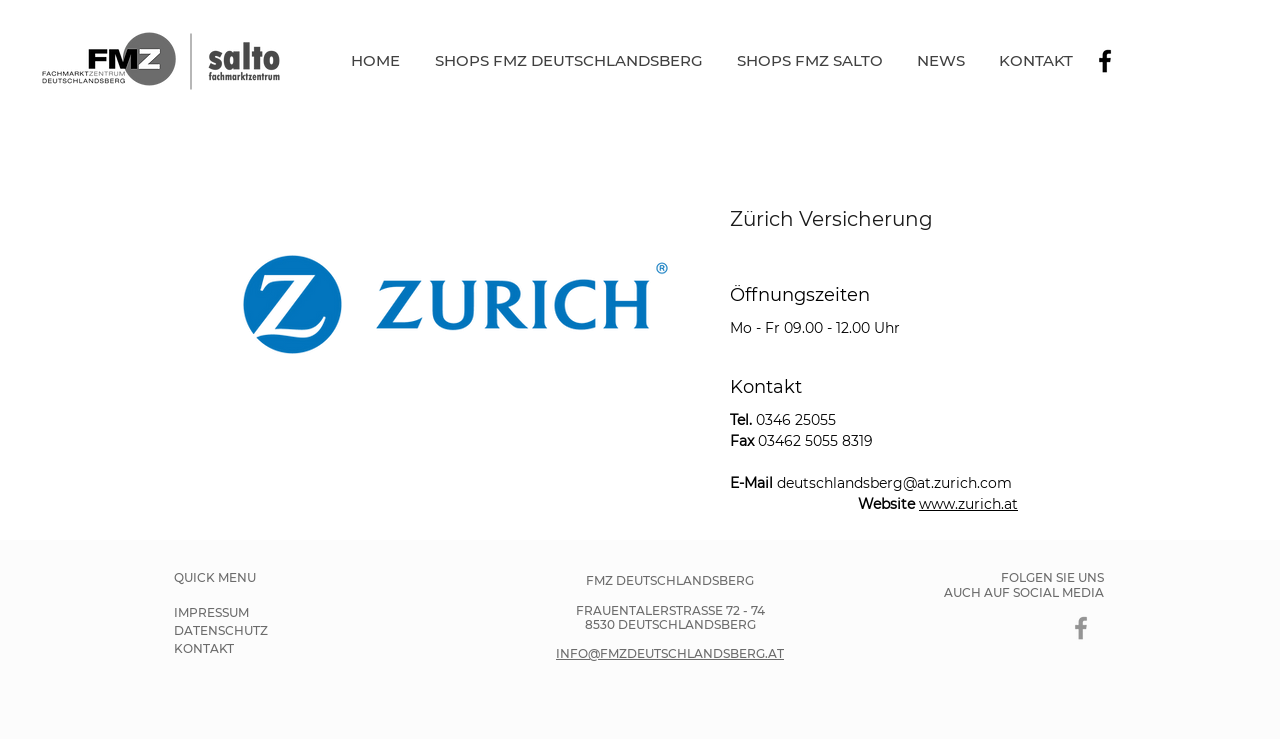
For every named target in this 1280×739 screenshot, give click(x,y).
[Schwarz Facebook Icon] (1105, 61)
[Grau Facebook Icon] (1081, 628)
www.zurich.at (968, 504)
